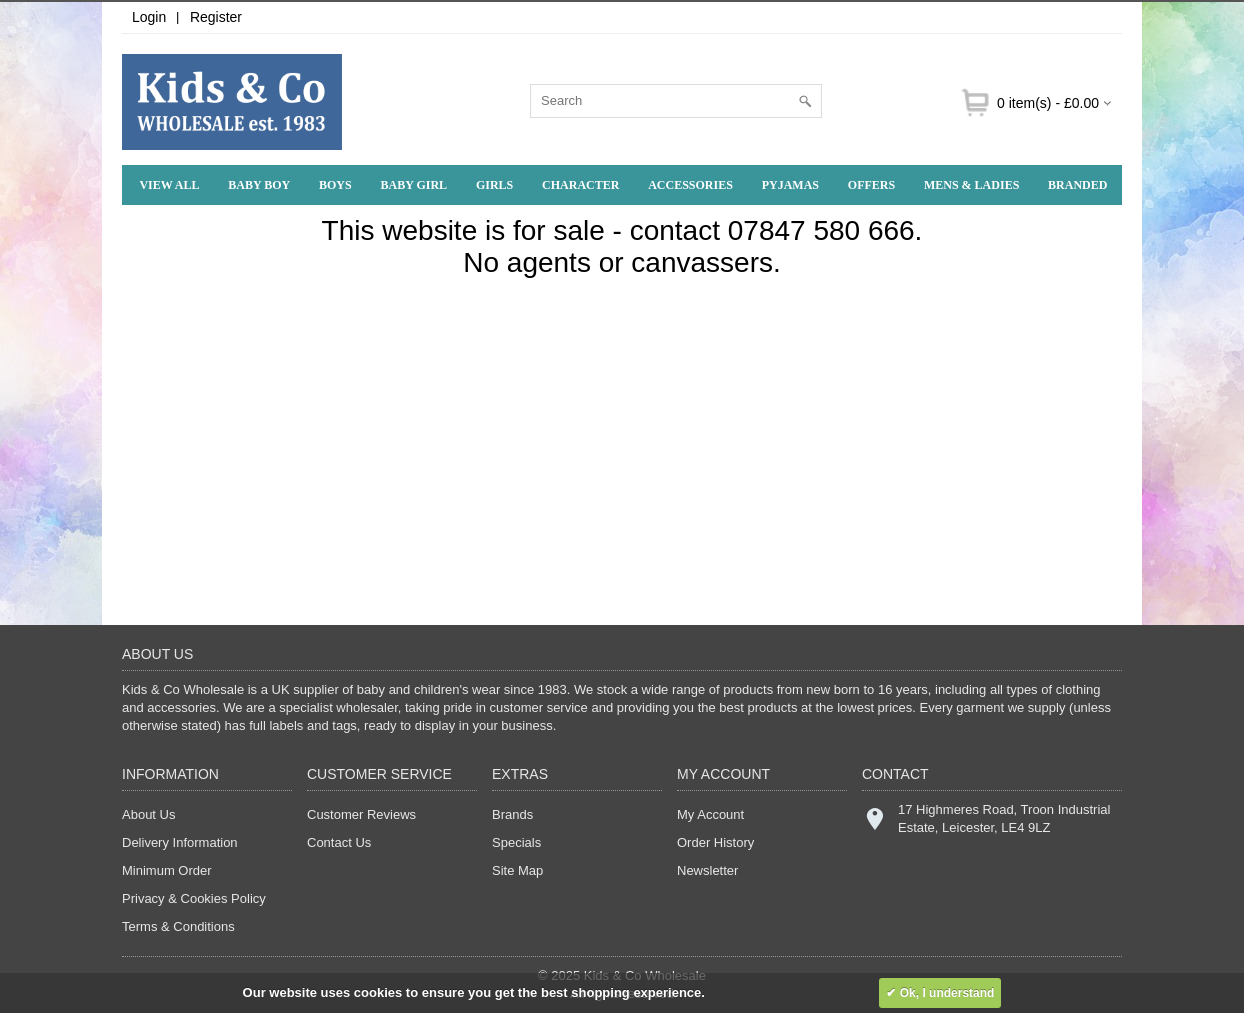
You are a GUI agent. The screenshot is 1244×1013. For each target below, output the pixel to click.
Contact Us (339, 842)
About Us (148, 814)
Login (149, 17)
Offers (871, 185)
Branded (1077, 185)
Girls (494, 185)
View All (169, 185)
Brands (512, 814)
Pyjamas (790, 185)
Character (580, 185)
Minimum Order (167, 870)
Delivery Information (180, 842)
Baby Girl (414, 185)
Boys (335, 185)
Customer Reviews (361, 814)
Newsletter (707, 870)
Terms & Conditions (178, 926)
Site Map (517, 870)
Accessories (690, 185)
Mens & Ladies (971, 185)
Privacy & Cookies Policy (194, 898)
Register (216, 17)
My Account (710, 814)
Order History (715, 842)
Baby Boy (259, 185)
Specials (516, 842)
